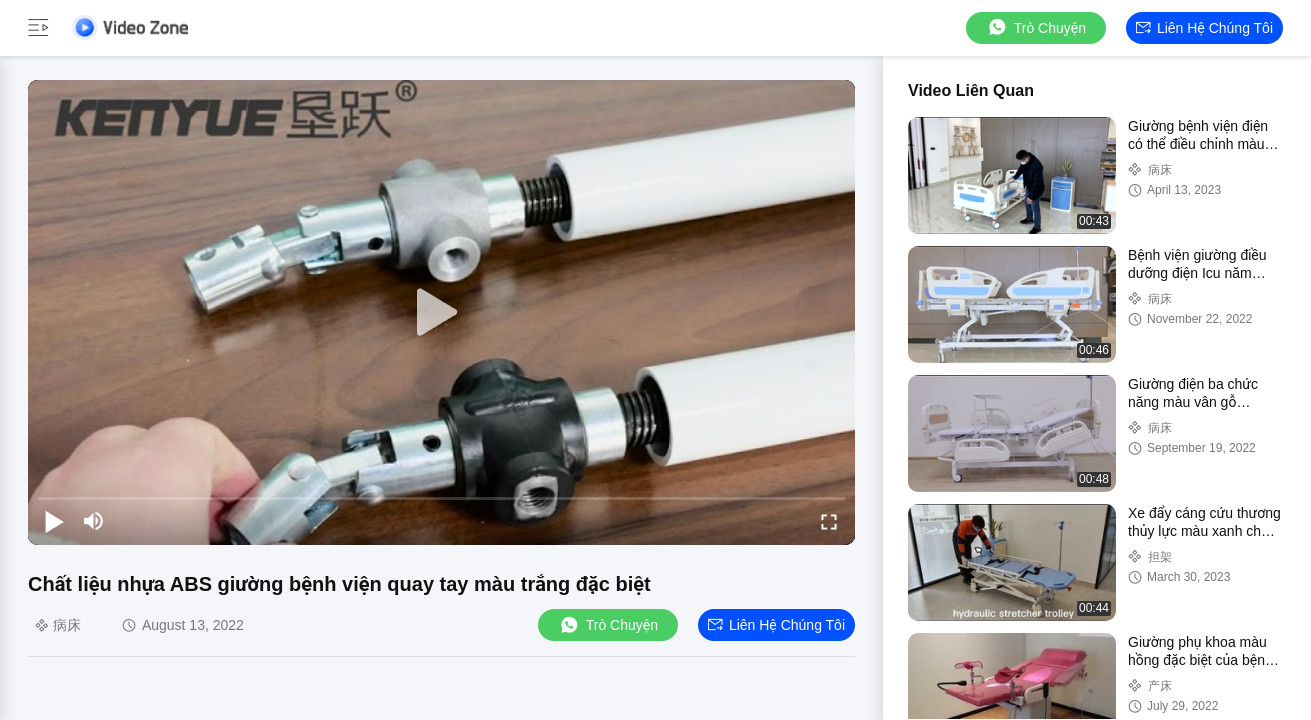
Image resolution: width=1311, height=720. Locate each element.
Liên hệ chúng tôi (1204, 28)
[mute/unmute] (94, 521)
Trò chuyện (1036, 27)
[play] (442, 313)
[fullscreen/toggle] (829, 521)
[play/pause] (54, 521)
